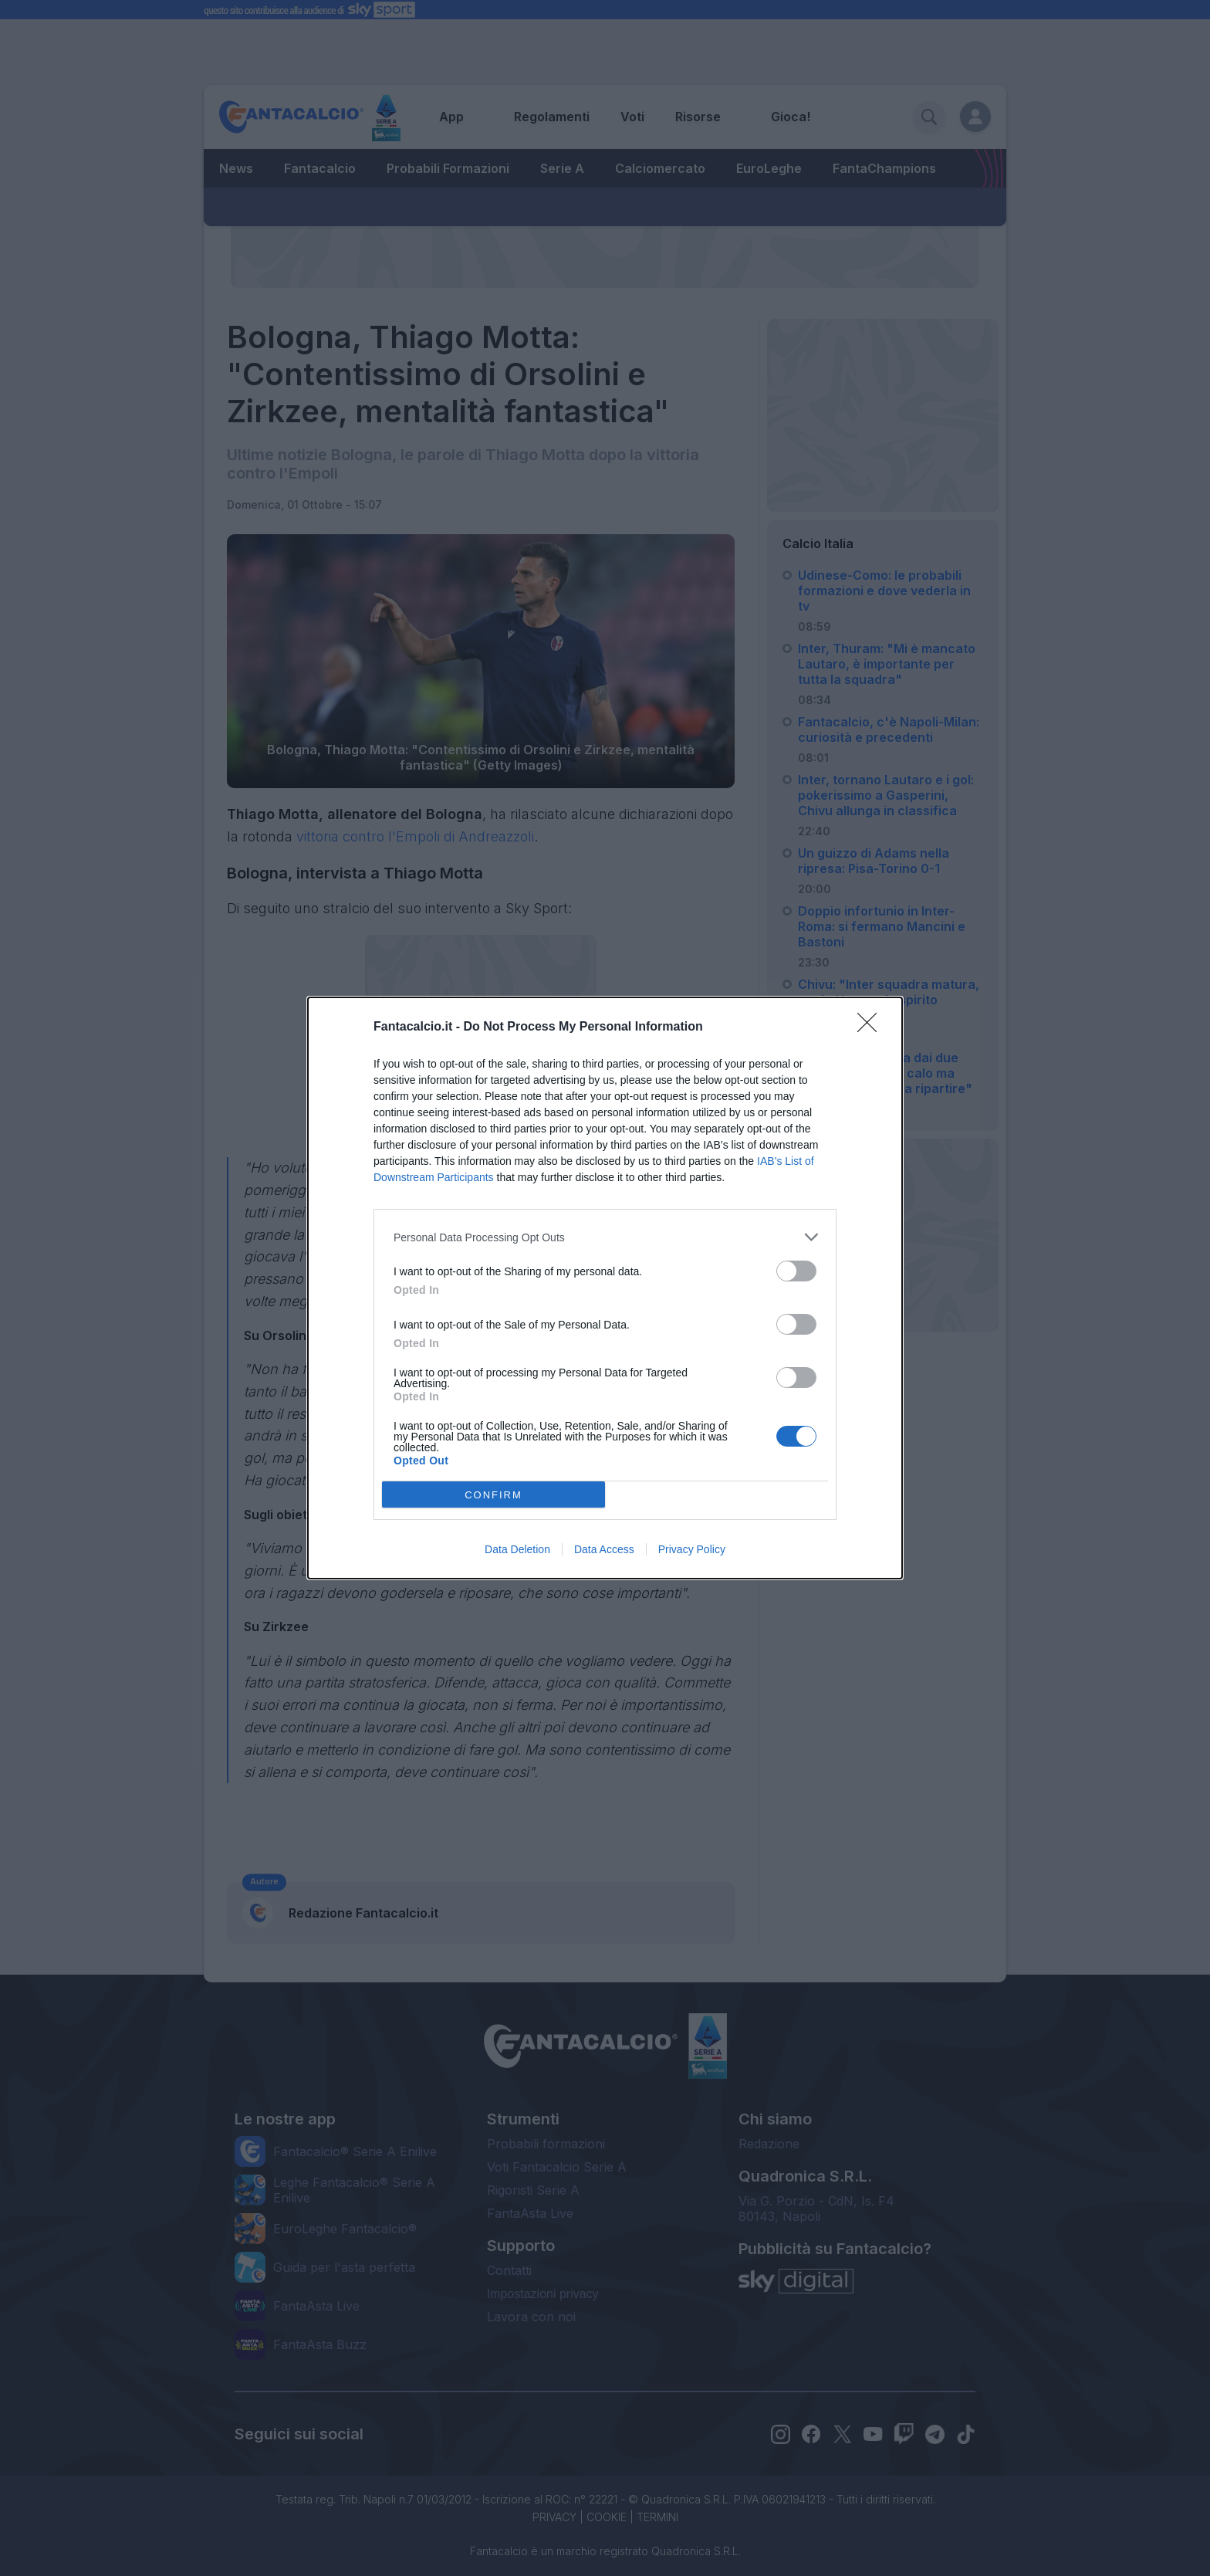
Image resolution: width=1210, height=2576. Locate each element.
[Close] (872, 1027)
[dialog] (605, 1288)
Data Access (604, 1549)
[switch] (796, 1271)
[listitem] (605, 1237)
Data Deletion (517, 1549)
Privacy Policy (691, 1549)
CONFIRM (493, 1495)
